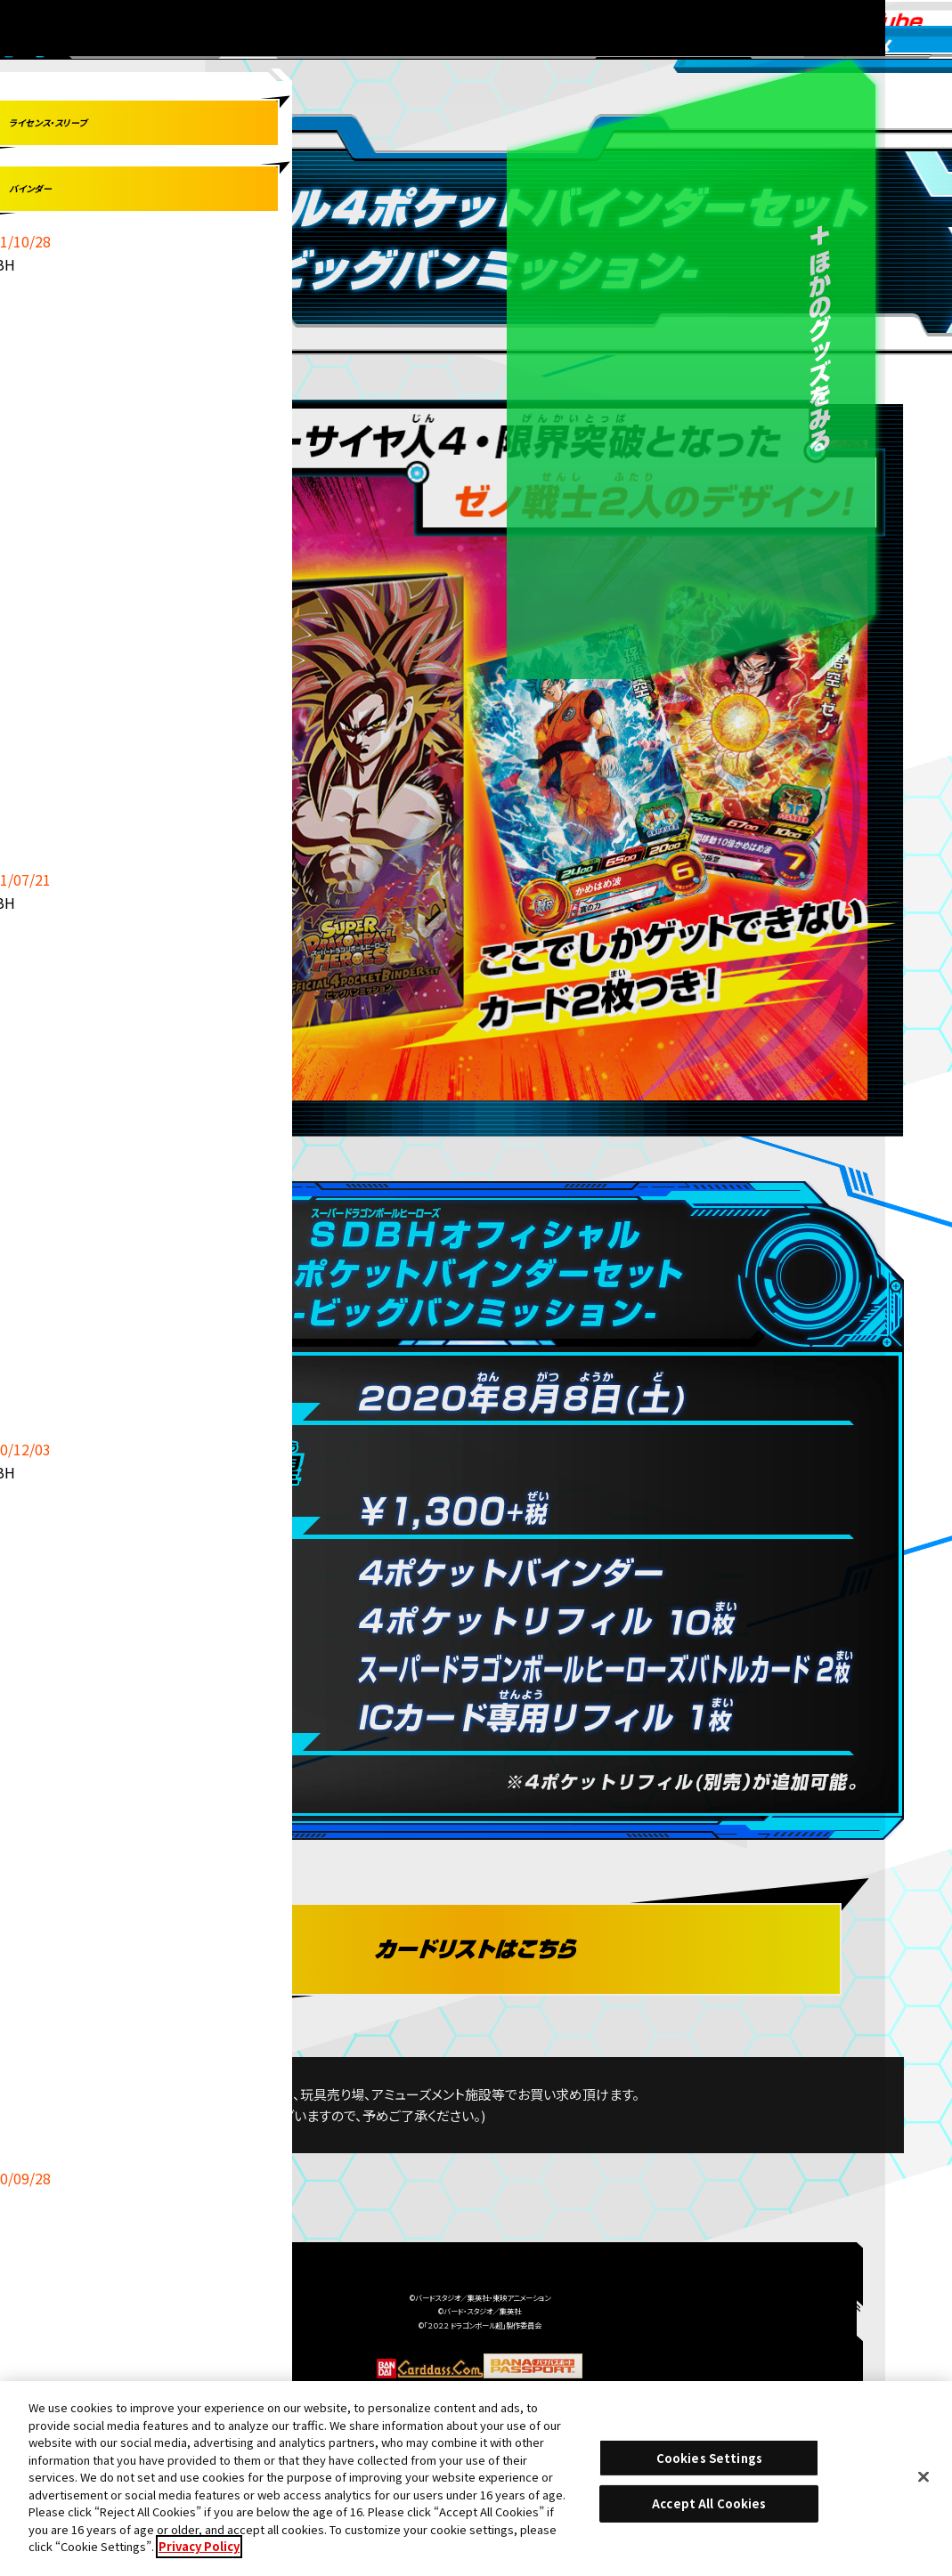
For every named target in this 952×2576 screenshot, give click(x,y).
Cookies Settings (709, 2464)
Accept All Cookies (709, 2509)
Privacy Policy (199, 2553)
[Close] (923, 2482)
